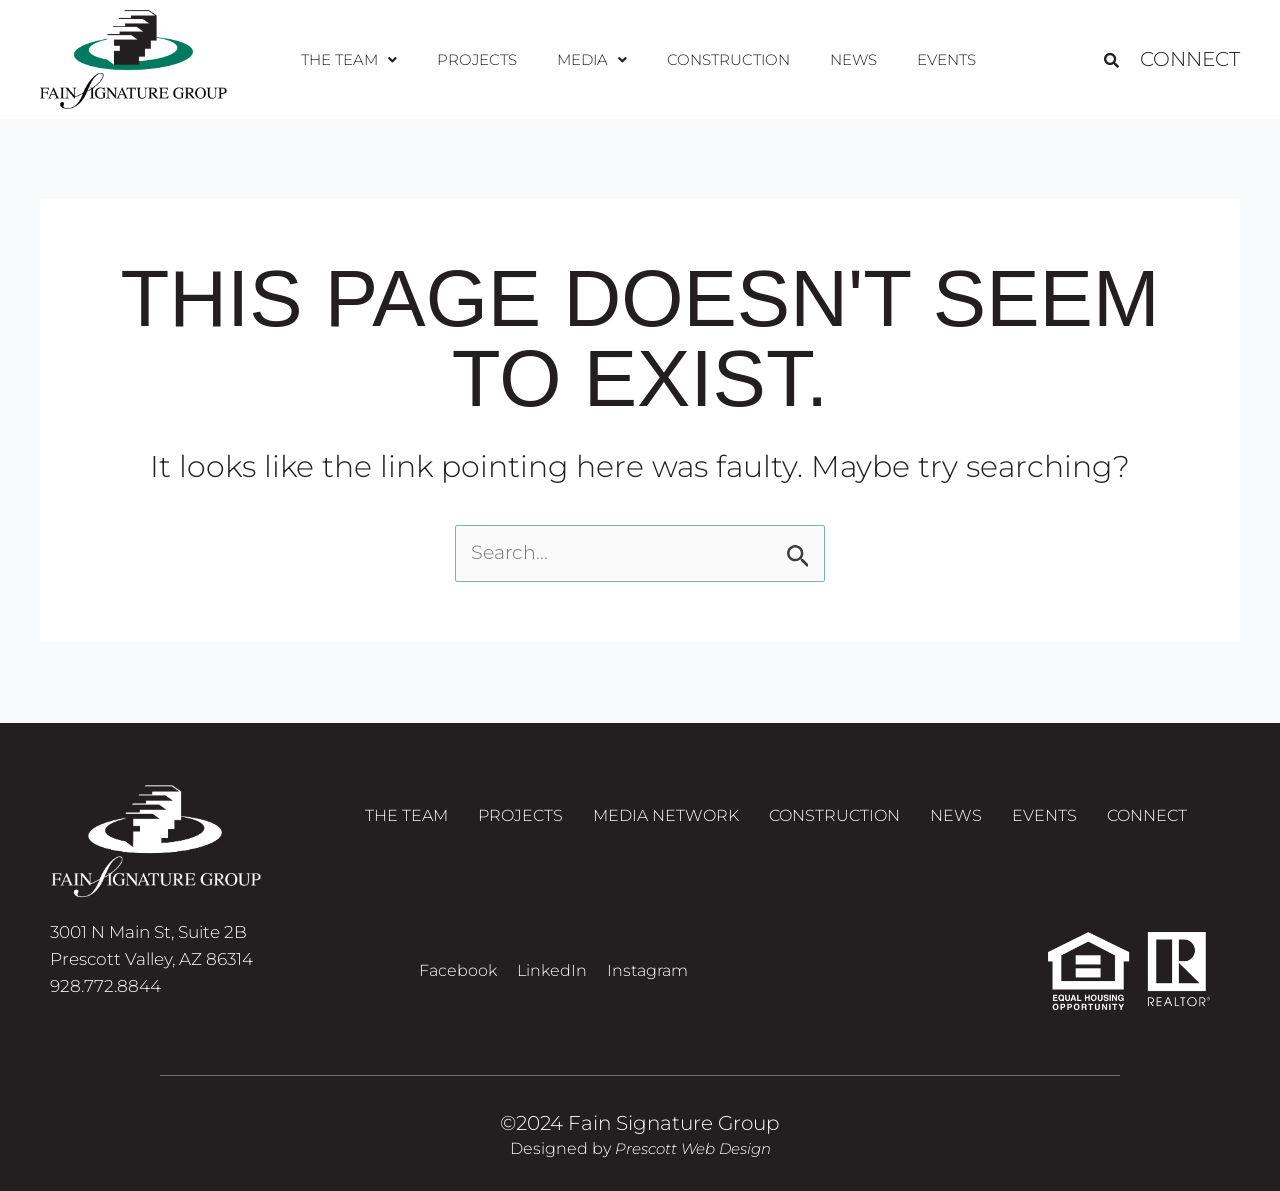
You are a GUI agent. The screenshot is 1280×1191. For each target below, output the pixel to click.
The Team (360, 59)
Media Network (666, 820)
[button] (360, 60)
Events (935, 59)
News (847, 59)
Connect (1190, 60)
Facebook (458, 970)
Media (593, 59)
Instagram (647, 970)
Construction (725, 59)
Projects (483, 59)
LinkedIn (552, 970)
